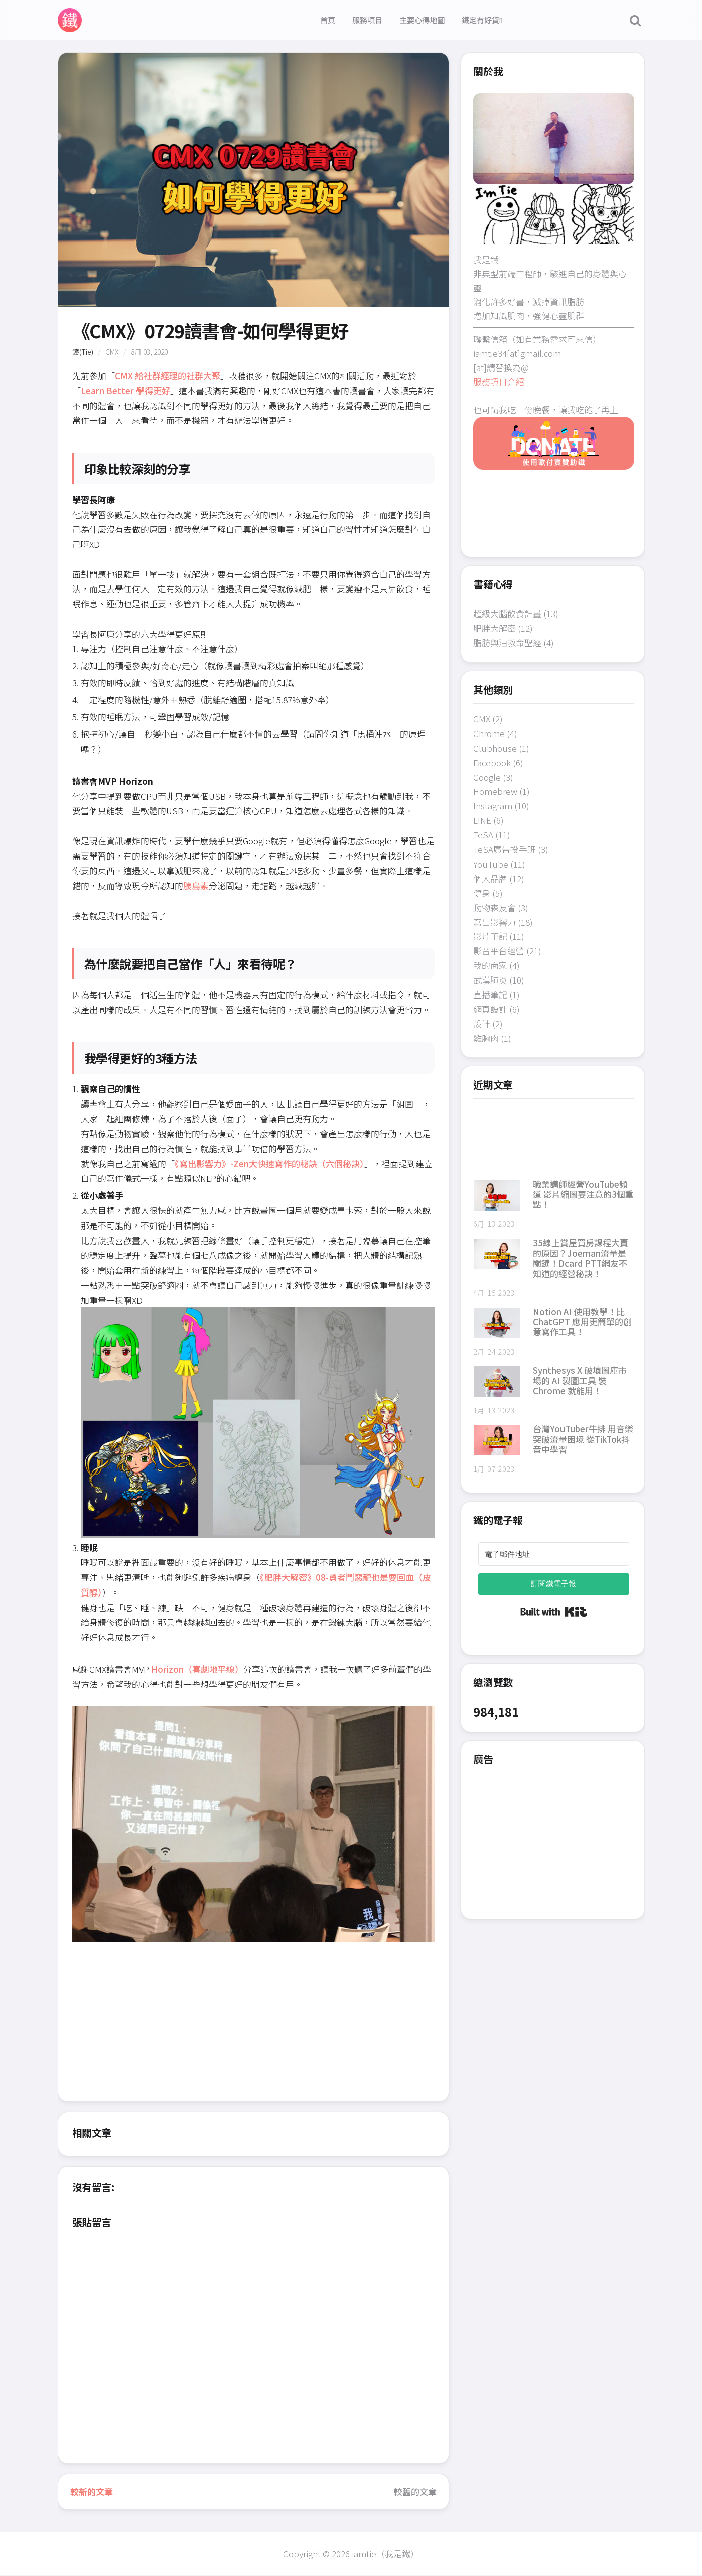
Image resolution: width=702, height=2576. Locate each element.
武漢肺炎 (490, 979)
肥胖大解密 (494, 628)
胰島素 (196, 885)
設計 (481, 1023)
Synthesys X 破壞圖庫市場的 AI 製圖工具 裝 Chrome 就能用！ (580, 1380)
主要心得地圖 (422, 19)
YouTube (490, 863)
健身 (481, 893)
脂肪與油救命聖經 (507, 642)
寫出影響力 (494, 922)
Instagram (492, 805)
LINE (482, 820)
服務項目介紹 (498, 381)
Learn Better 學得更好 (125, 390)
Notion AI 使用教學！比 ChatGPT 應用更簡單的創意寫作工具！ (582, 1321)
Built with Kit (553, 1612)
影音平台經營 (498, 950)
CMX (112, 352)
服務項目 (367, 19)
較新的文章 (91, 2491)
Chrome (489, 733)
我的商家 (490, 965)
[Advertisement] (253, 2030)
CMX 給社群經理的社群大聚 (167, 375)
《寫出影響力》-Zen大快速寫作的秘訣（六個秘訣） (269, 1163)
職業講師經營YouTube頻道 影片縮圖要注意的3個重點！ (583, 1194)
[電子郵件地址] (553, 1554)
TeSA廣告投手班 (504, 849)
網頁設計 (490, 1009)
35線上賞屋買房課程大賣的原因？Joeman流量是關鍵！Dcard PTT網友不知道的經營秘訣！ (580, 1257)
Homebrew (495, 791)
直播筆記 (490, 994)
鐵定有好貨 (482, 19)
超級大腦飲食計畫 (507, 613)
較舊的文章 (415, 2491)
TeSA (483, 834)
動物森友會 (494, 907)
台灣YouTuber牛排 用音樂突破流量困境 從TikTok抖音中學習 (583, 1438)
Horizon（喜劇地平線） (197, 1669)
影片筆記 (490, 936)
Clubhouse (495, 748)
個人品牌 (490, 878)
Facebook (492, 762)
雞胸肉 (486, 1038)
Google (487, 777)
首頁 (327, 19)
